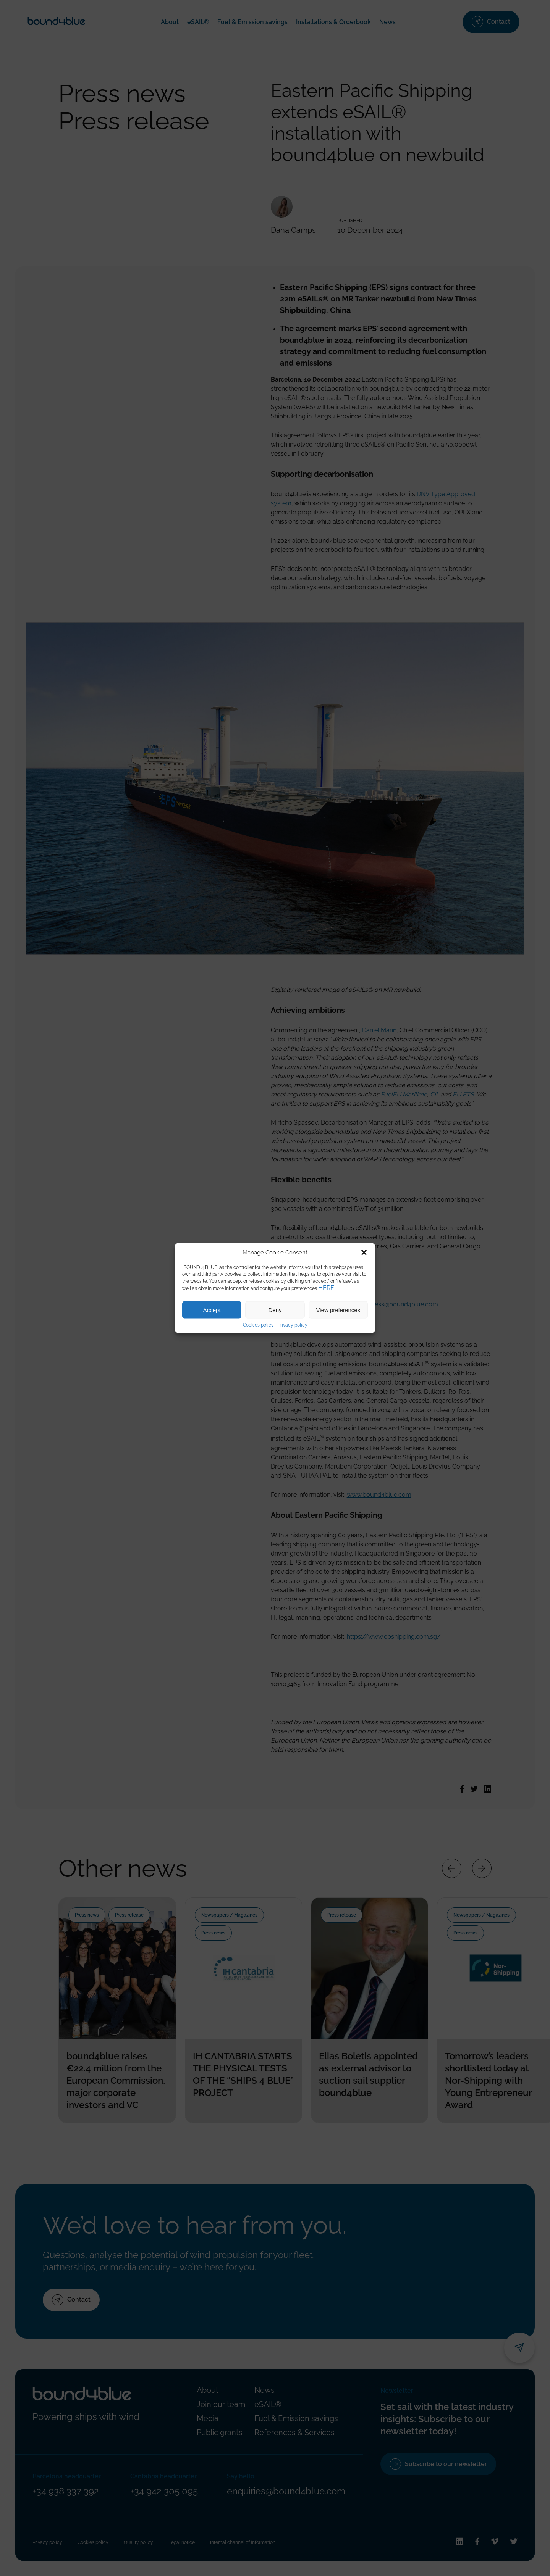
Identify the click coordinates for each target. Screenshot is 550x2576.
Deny (274, 1309)
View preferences (338, 1309)
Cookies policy (258, 1325)
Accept (212, 1309)
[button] (364, 1252)
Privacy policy (292, 1325)
